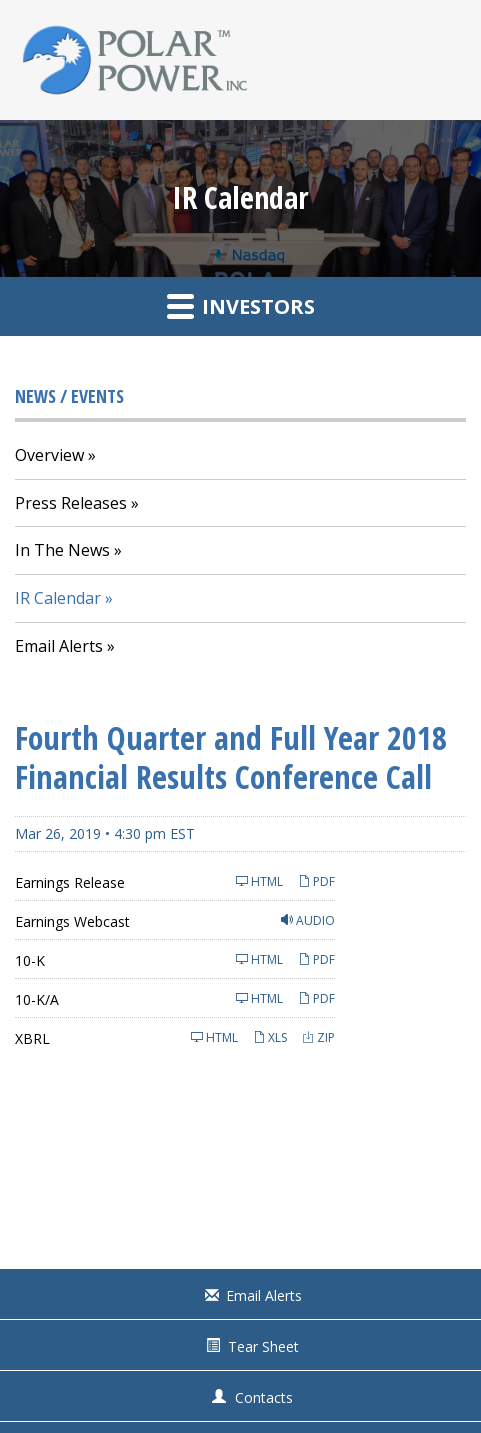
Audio (308, 920)
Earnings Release (70, 882)
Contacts (264, 1397)
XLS (270, 1037)
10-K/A (37, 999)
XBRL (32, 1038)
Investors (241, 306)
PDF (316, 881)
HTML (259, 881)
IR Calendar (58, 598)
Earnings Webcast (72, 921)
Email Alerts (59, 646)
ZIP (318, 1037)
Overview (49, 455)
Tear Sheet (263, 1346)
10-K (30, 960)
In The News (62, 550)
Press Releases (71, 503)
